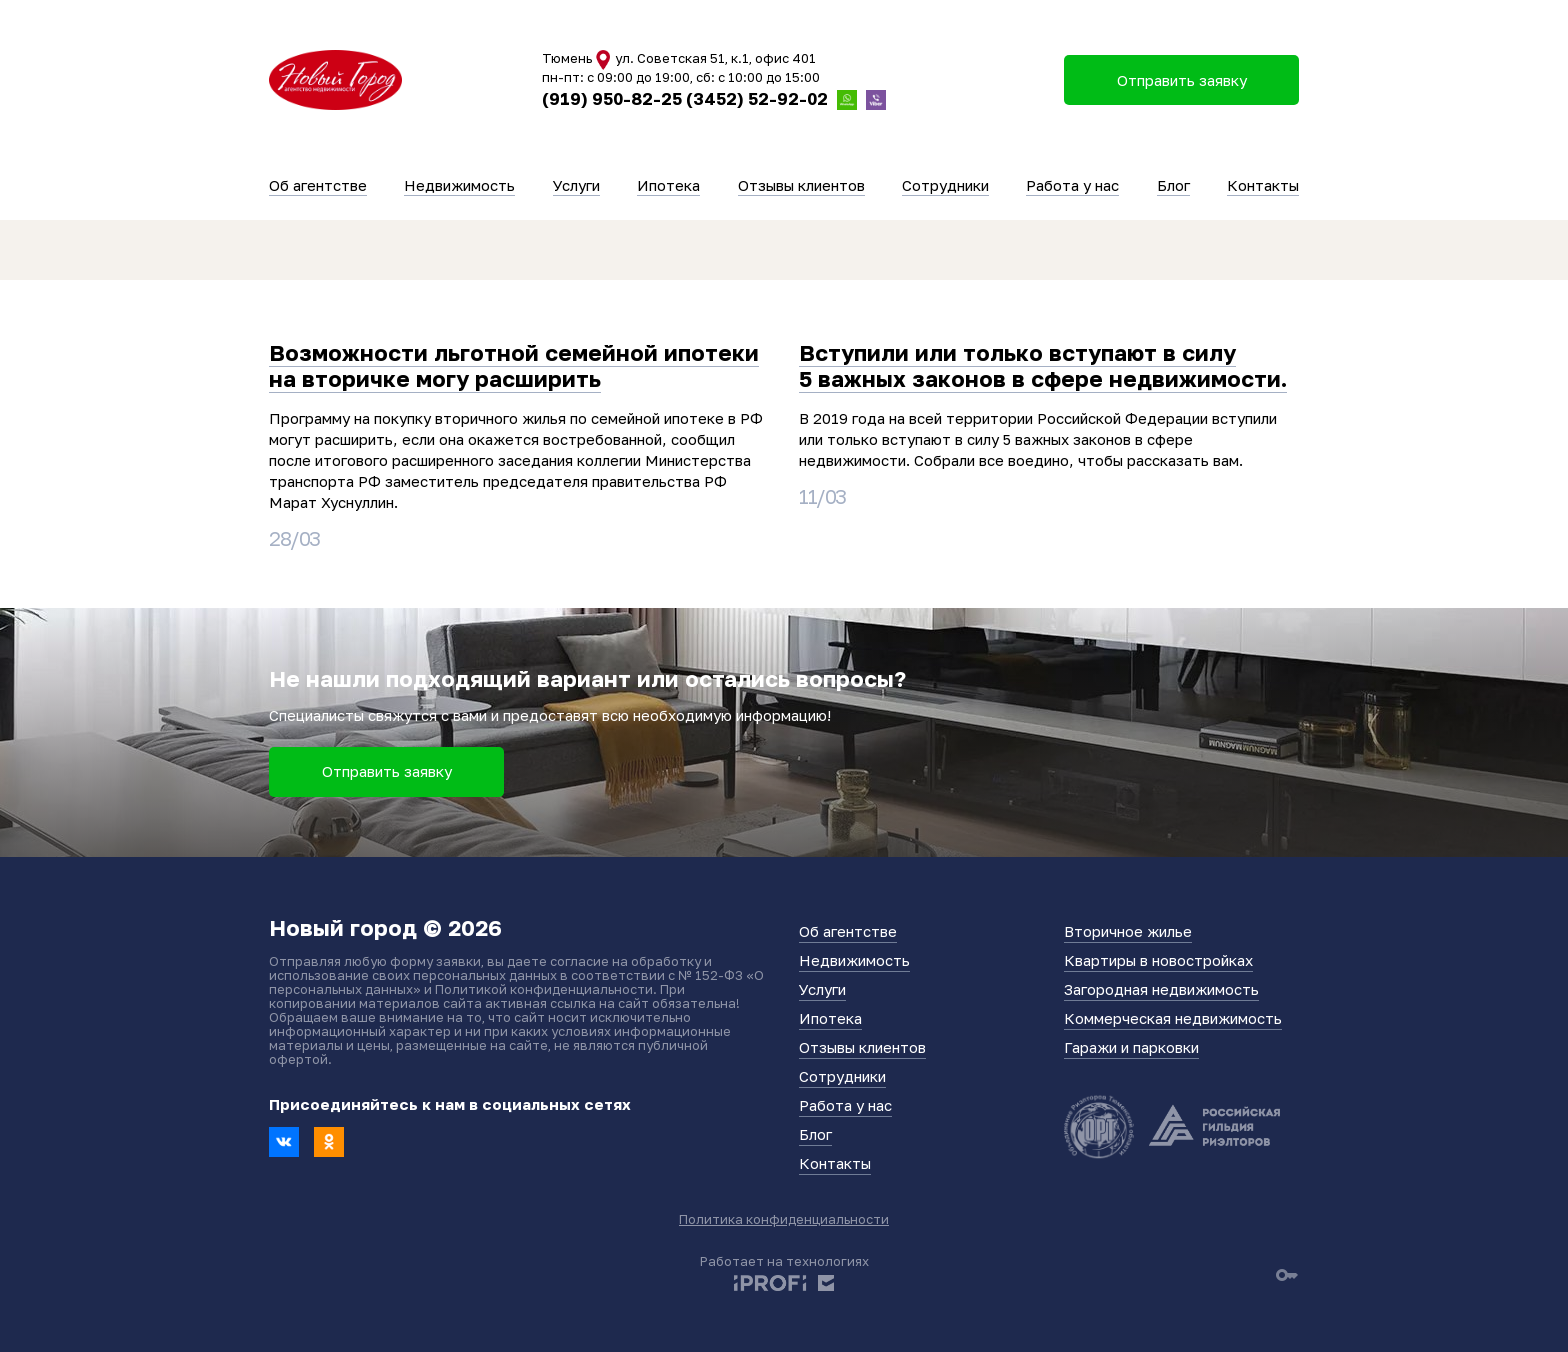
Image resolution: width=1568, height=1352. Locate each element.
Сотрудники (945, 185)
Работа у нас (1072, 185)
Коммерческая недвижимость (1173, 1018)
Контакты (1263, 185)
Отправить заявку (387, 771)
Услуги (576, 185)
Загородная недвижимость (1161, 989)
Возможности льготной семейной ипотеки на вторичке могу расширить (514, 365)
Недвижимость (459, 185)
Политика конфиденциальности (784, 1219)
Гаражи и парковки (1131, 1047)
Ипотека (668, 185)
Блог (1173, 185)
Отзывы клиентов (801, 185)
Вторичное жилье (1128, 931)
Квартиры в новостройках (1158, 960)
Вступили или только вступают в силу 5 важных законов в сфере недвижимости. (1043, 365)
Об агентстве (318, 185)
